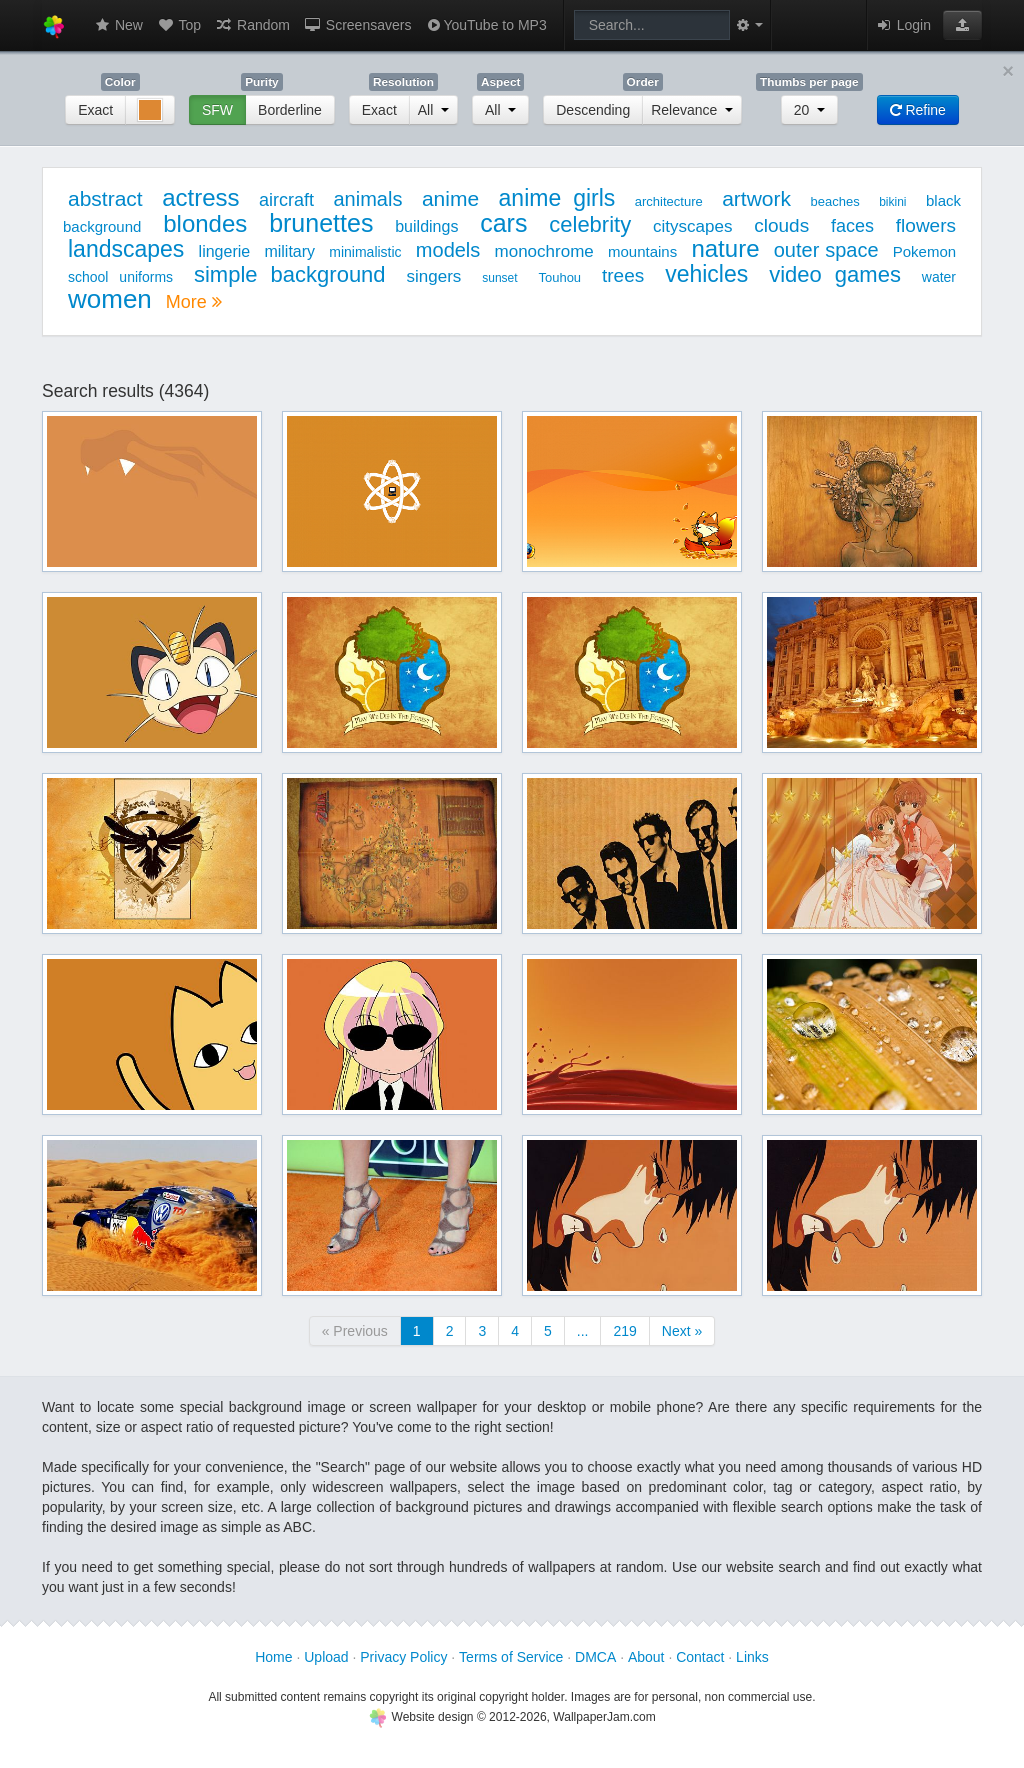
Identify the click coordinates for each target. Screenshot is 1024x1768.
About (646, 1657)
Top (179, 25)
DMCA (595, 1657)
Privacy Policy (403, 1657)
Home (273, 1657)
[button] (962, 25)
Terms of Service (511, 1657)
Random (252, 25)
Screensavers (357, 25)
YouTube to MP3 (485, 25)
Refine (918, 110)
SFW (217, 110)
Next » (682, 1331)
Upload (326, 1657)
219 (624, 1331)
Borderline (290, 110)
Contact (700, 1657)
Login (903, 25)
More (194, 302)
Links (752, 1657)
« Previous (355, 1331)
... (583, 1331)
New (118, 25)
